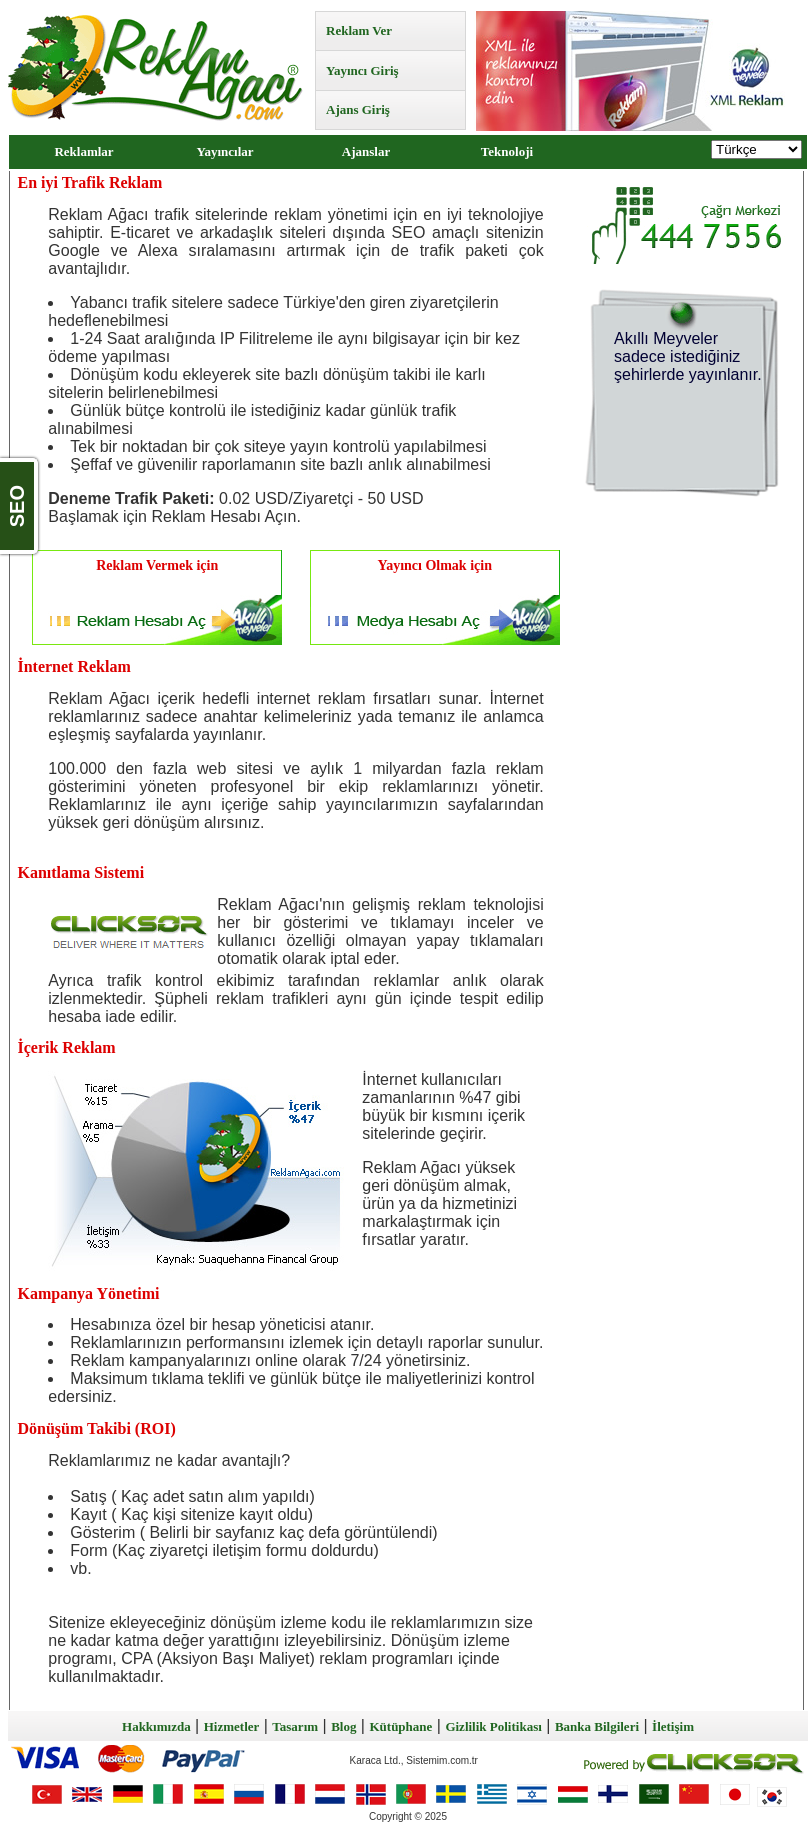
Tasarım (295, 1726)
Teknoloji (507, 151)
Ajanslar (366, 151)
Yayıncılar (224, 151)
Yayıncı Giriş (362, 70)
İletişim (673, 1726)
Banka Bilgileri (597, 1726)
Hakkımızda (156, 1726)
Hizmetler (232, 1726)
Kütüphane (400, 1726)
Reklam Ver (359, 30)
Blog (343, 1726)
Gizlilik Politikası (493, 1726)
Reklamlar (83, 151)
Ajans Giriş (358, 109)
